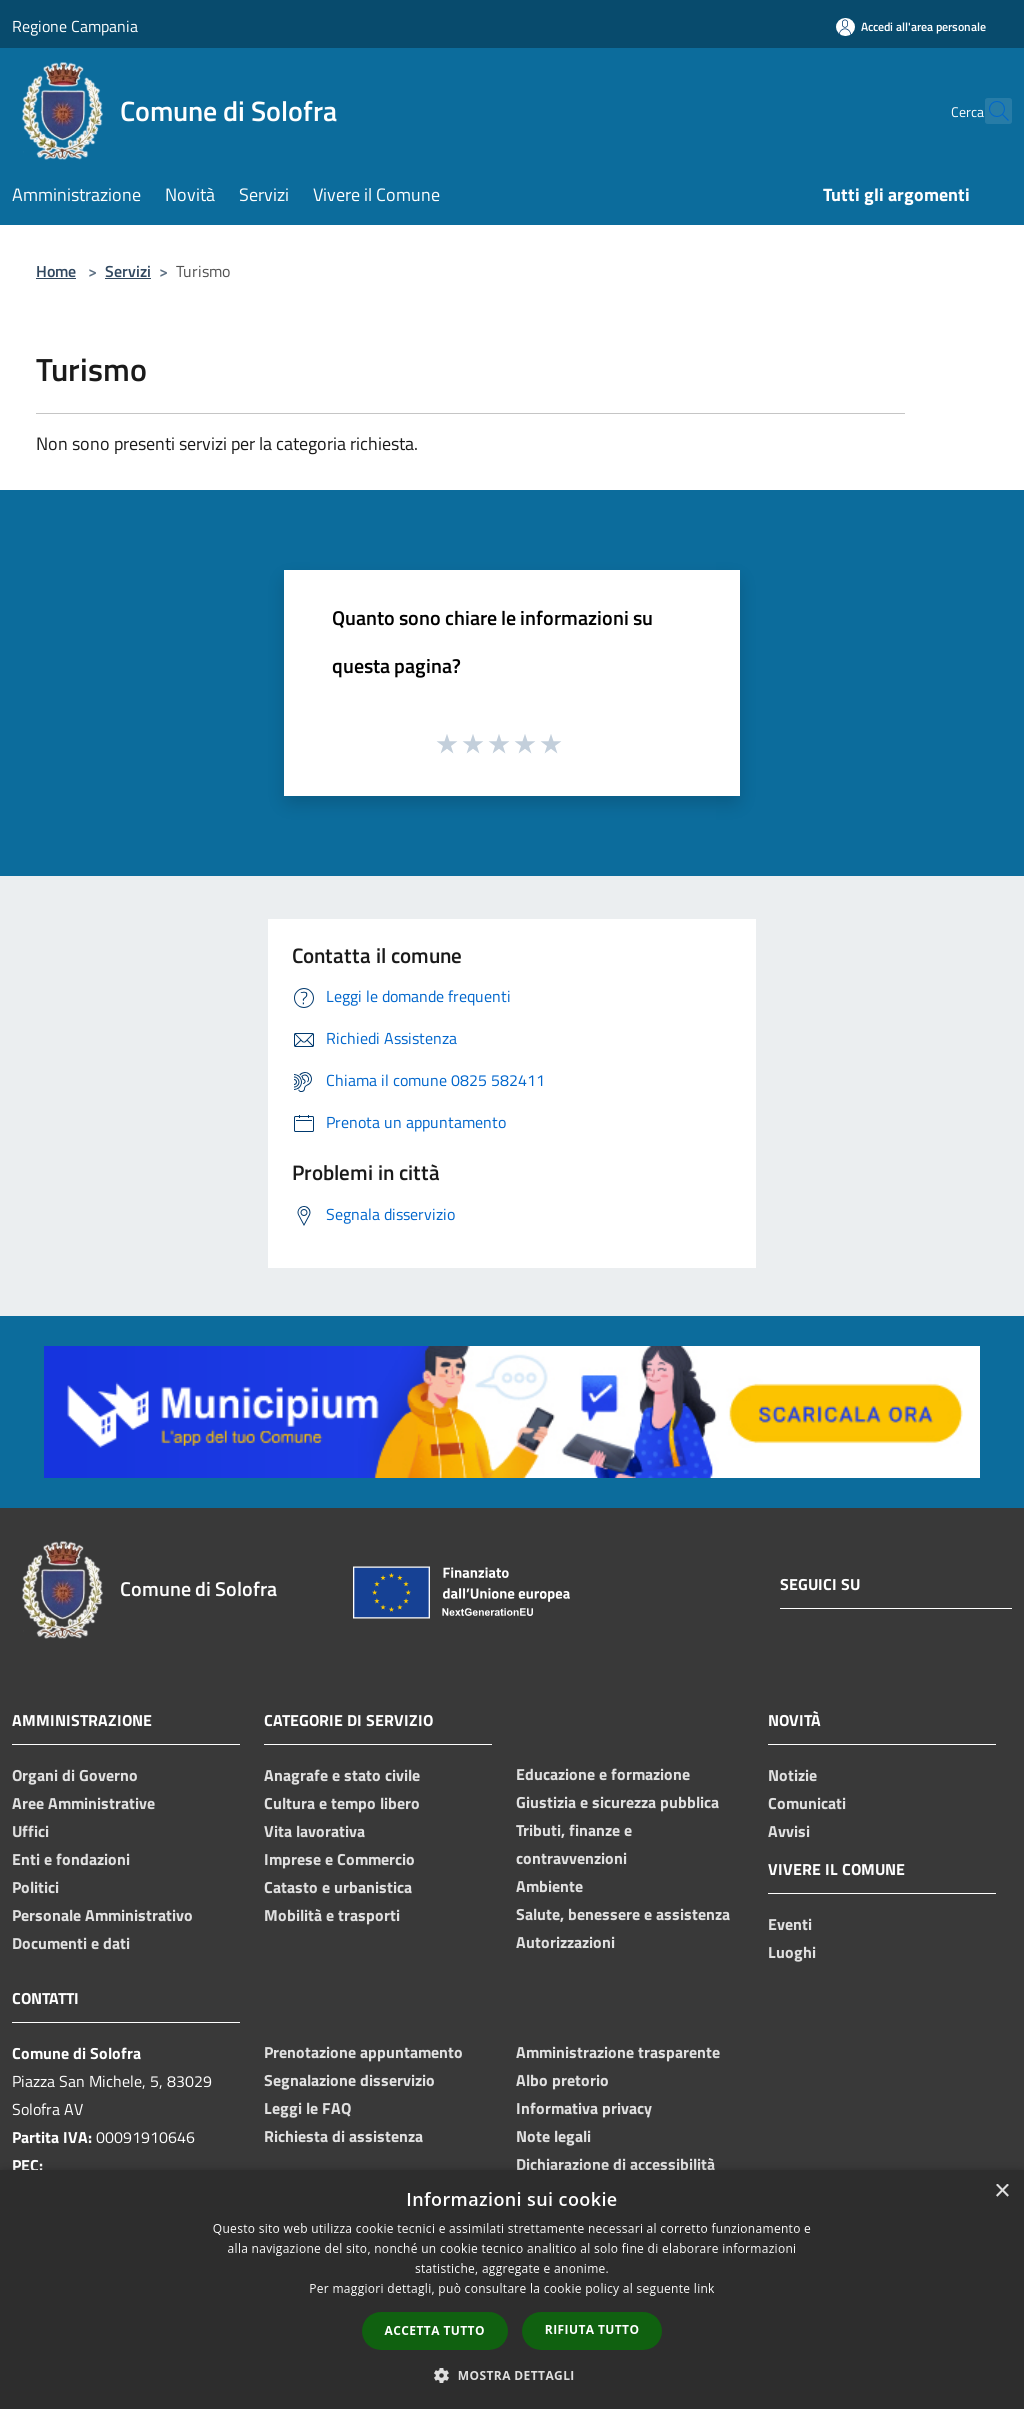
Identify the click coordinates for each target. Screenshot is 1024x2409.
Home (56, 271)
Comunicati (807, 1803)
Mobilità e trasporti (332, 1915)
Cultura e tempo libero (342, 1803)
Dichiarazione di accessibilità (615, 2164)
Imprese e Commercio (339, 1859)
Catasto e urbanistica (338, 1887)
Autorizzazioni (565, 1942)
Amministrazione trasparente (618, 2052)
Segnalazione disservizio (349, 2080)
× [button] (1001, 2191)
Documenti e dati (71, 1943)
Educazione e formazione (603, 1774)
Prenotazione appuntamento (363, 2052)
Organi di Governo (75, 1775)
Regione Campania (75, 26)
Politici (35, 1887)
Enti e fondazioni (71, 1859)
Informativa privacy (584, 2108)
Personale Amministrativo (102, 1915)
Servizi (128, 271)
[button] (512, 2375)
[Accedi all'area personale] (911, 26)
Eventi (790, 1924)
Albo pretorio (562, 2080)
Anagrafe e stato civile (342, 1775)
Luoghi (792, 1952)
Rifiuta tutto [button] (592, 2329)
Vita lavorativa (314, 1831)
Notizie (792, 1775)
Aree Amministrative (83, 1803)
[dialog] (512, 2289)
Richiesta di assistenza (343, 2136)
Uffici (30, 1831)
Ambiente (549, 1886)
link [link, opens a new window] (704, 2288)
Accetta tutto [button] (435, 2330)
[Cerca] (988, 111)
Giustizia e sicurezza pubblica (617, 1802)
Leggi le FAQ (307, 2108)
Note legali (553, 2136)
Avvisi (789, 1831)
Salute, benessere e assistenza (623, 1914)
